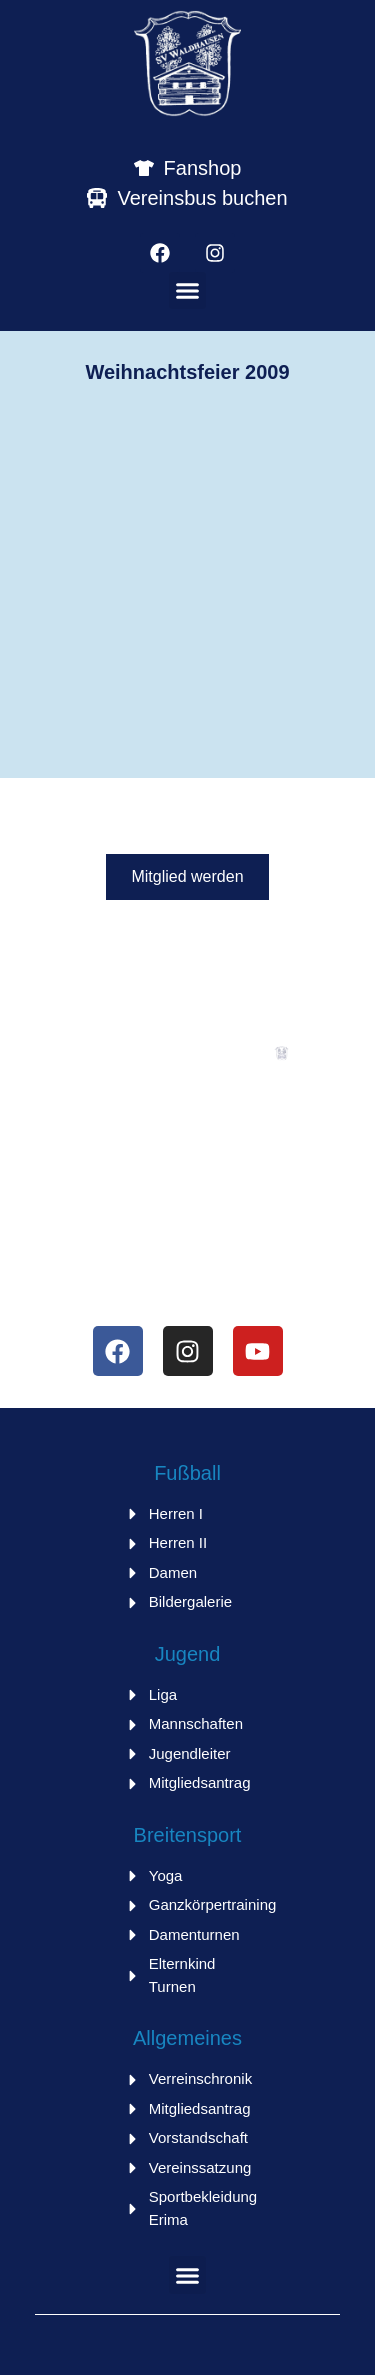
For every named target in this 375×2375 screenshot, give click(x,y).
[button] (188, 291)
